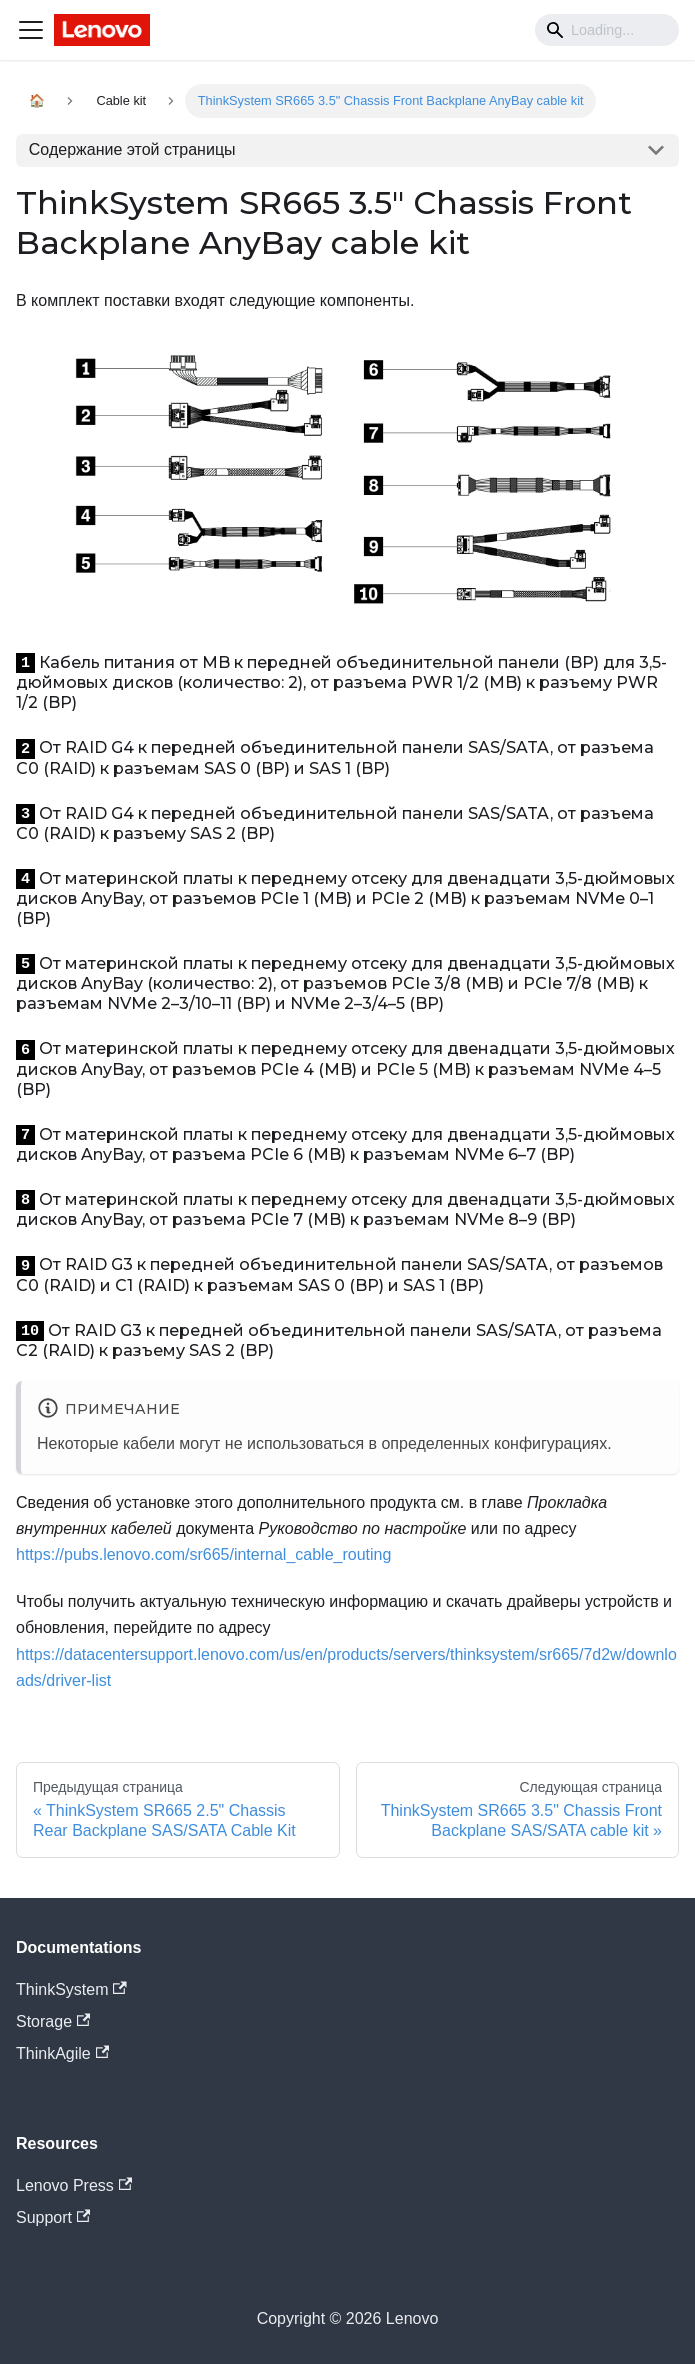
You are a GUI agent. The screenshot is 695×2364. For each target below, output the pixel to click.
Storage (53, 2021)
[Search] (607, 30)
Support (53, 2217)
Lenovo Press (74, 2185)
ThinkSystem (71, 1989)
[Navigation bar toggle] (31, 30)
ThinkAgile (62, 2053)
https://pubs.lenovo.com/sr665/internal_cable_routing (203, 1554)
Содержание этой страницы (132, 149)
